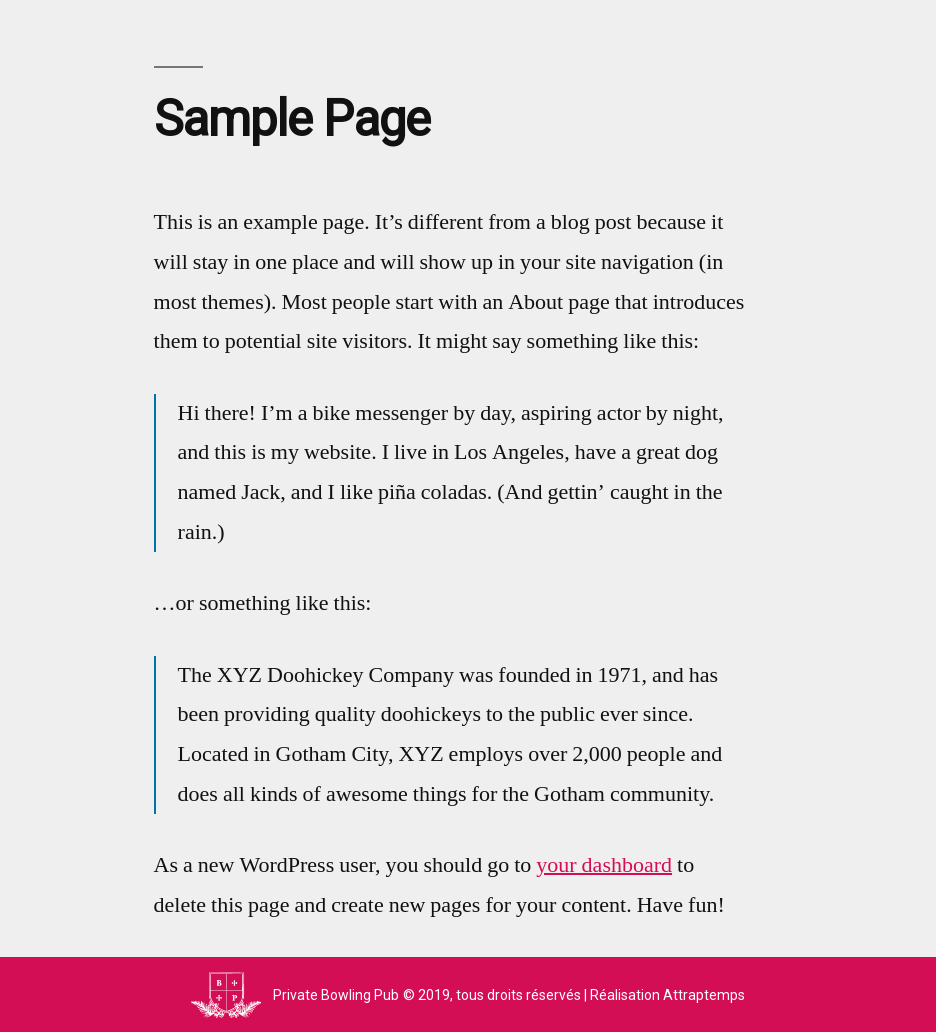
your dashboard (604, 865)
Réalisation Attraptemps (667, 995)
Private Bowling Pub (336, 995)
